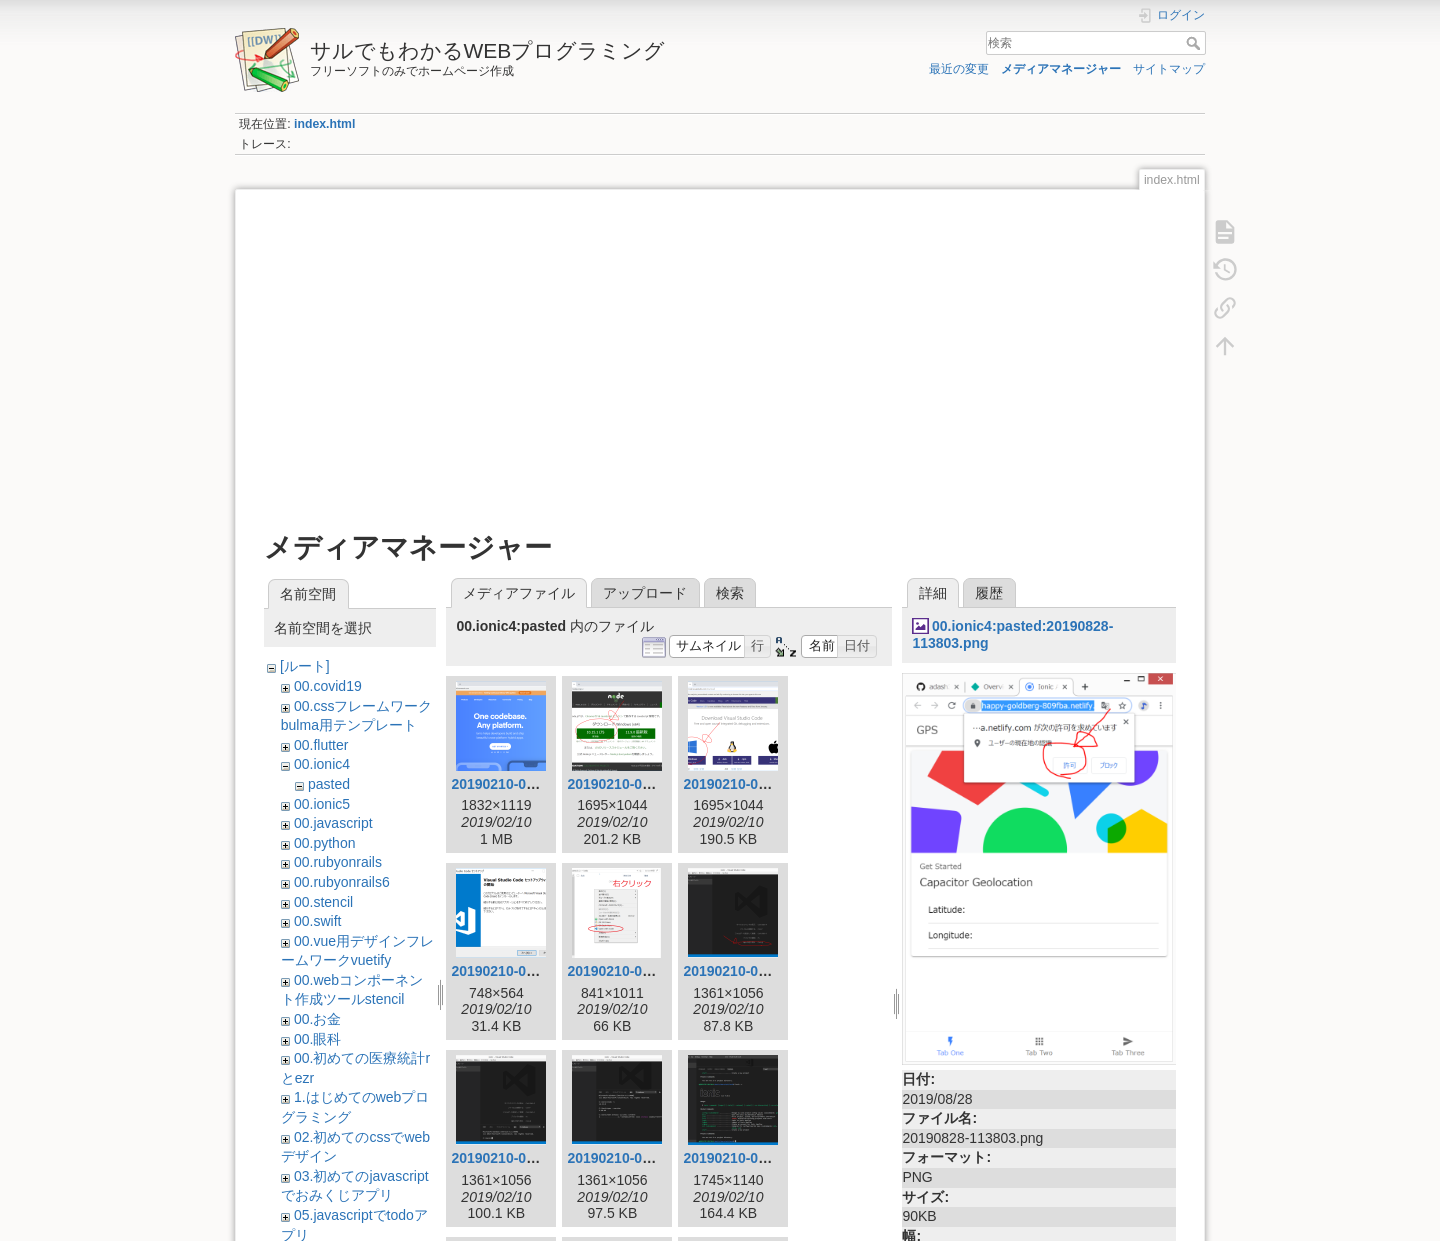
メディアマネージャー (1061, 69)
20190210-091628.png (522, 971)
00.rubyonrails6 (342, 882)
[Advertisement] (720, 352)
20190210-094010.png (638, 1158)
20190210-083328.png (638, 784)
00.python (325, 843)
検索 (1195, 43)
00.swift (317, 921)
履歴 (989, 593)
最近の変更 (959, 69)
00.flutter (321, 745)
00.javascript (333, 823)
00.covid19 (328, 686)
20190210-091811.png (638, 971)
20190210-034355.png (522, 784)
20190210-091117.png (754, 784)
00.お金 (317, 1019)
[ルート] (305, 666)
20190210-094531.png (754, 1158)
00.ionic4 (322, 764)
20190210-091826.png (754, 971)
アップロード (645, 593)
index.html (324, 124)
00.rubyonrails (338, 862)
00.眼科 (317, 1039)
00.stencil (323, 902)
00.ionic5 (322, 804)
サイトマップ (1169, 69)
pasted (329, 784)
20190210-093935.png (522, 1158)
